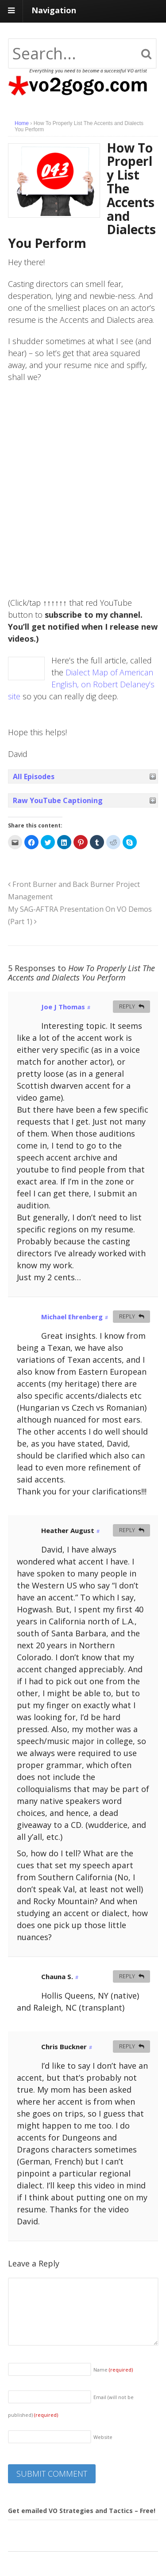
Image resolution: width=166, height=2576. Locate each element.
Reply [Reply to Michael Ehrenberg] (127, 1316)
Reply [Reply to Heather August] (127, 1530)
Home (22, 123)
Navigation (53, 10)
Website (102, 2437)
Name (113, 2369)
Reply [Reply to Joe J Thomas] (127, 1006)
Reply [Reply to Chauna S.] (127, 1976)
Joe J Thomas (63, 1006)
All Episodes (33, 776)
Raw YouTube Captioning (58, 800)
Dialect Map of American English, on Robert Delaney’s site (81, 684)
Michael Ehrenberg (72, 1316)
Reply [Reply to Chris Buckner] (127, 2046)
